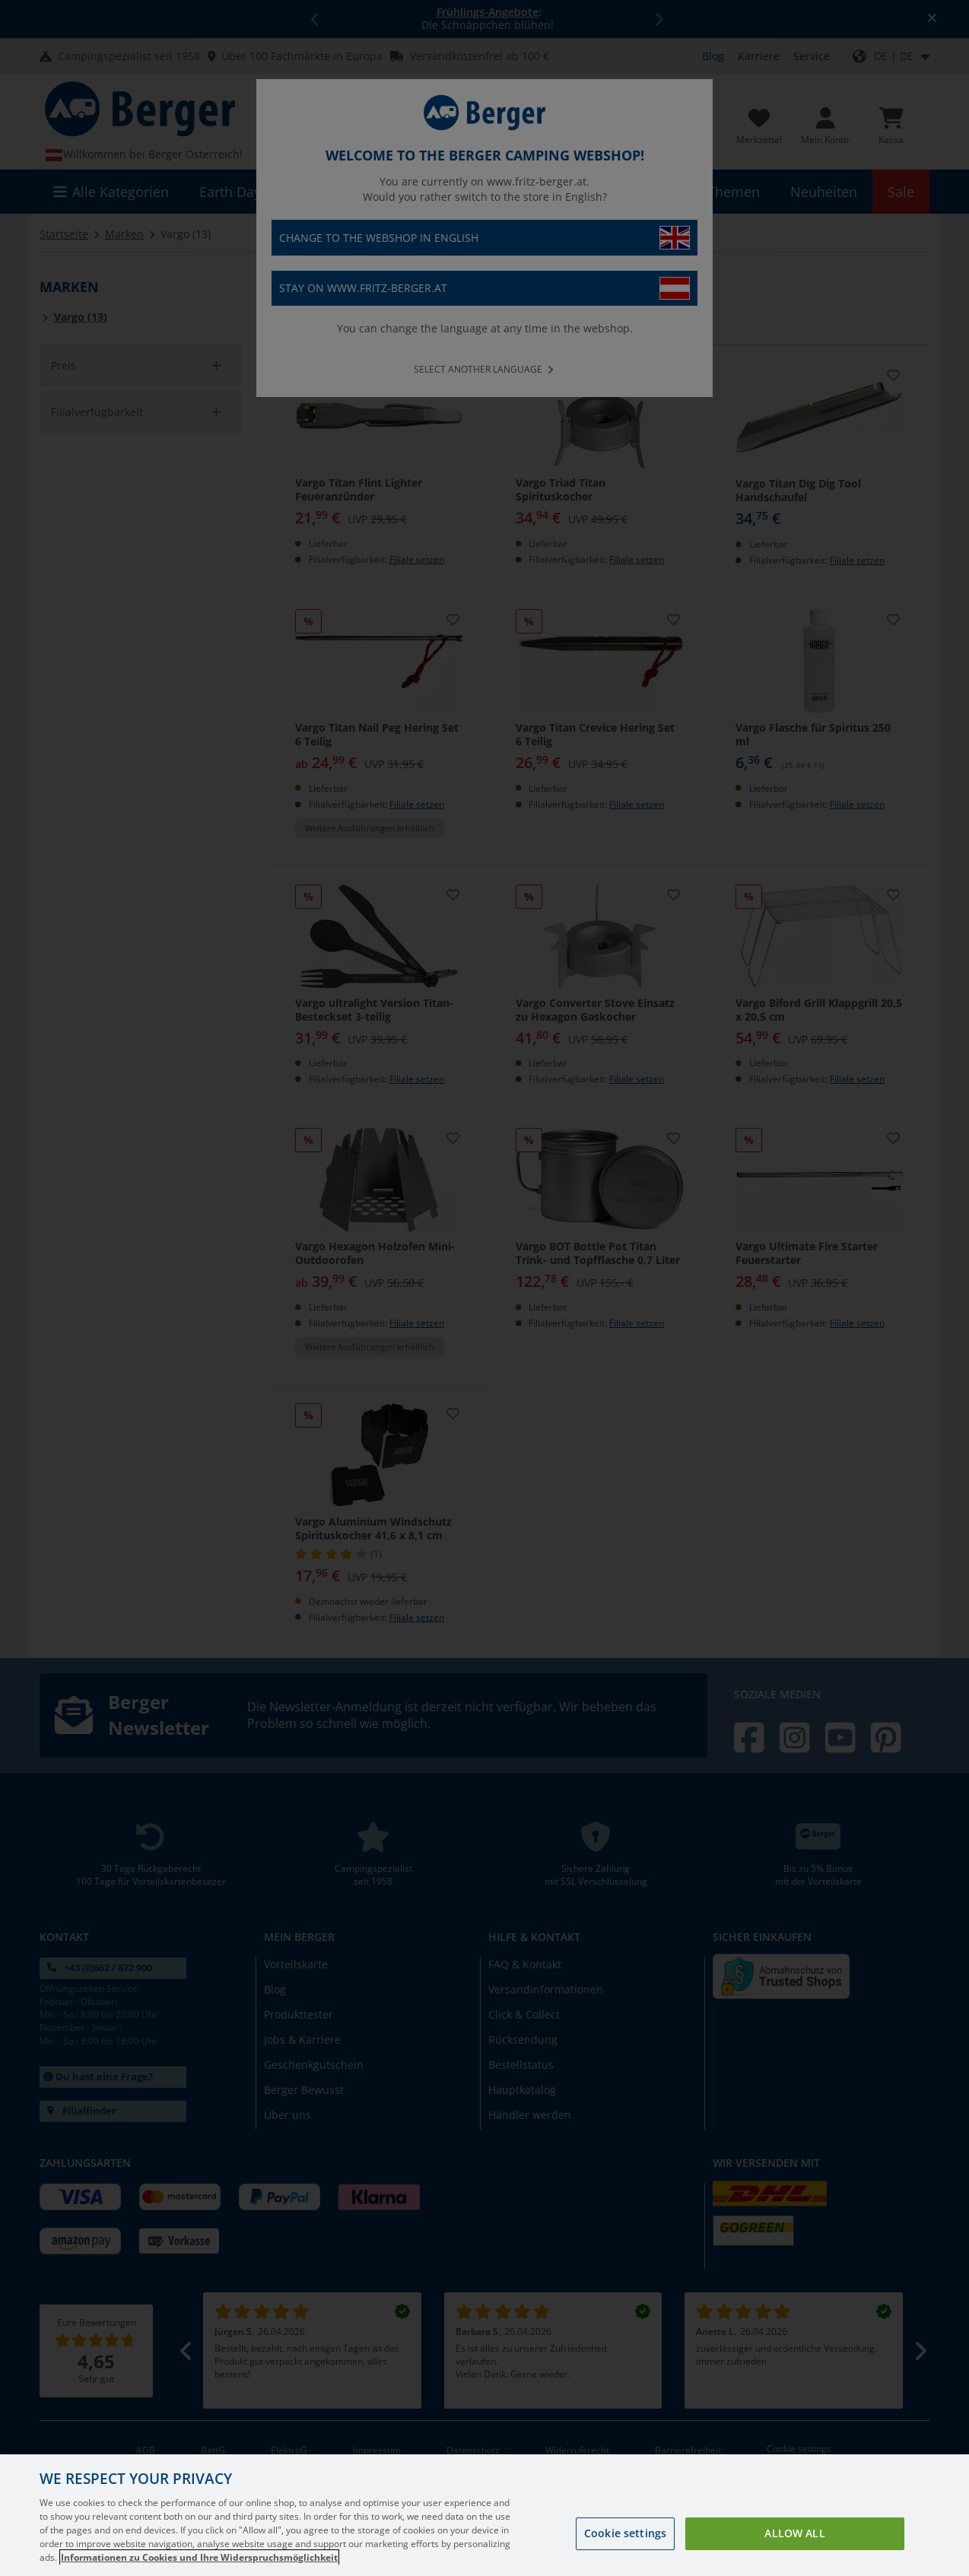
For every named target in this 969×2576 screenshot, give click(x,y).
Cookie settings (625, 2533)
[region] (484, 2515)
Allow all (794, 2533)
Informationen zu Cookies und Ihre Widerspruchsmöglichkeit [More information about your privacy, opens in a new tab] (199, 2557)
